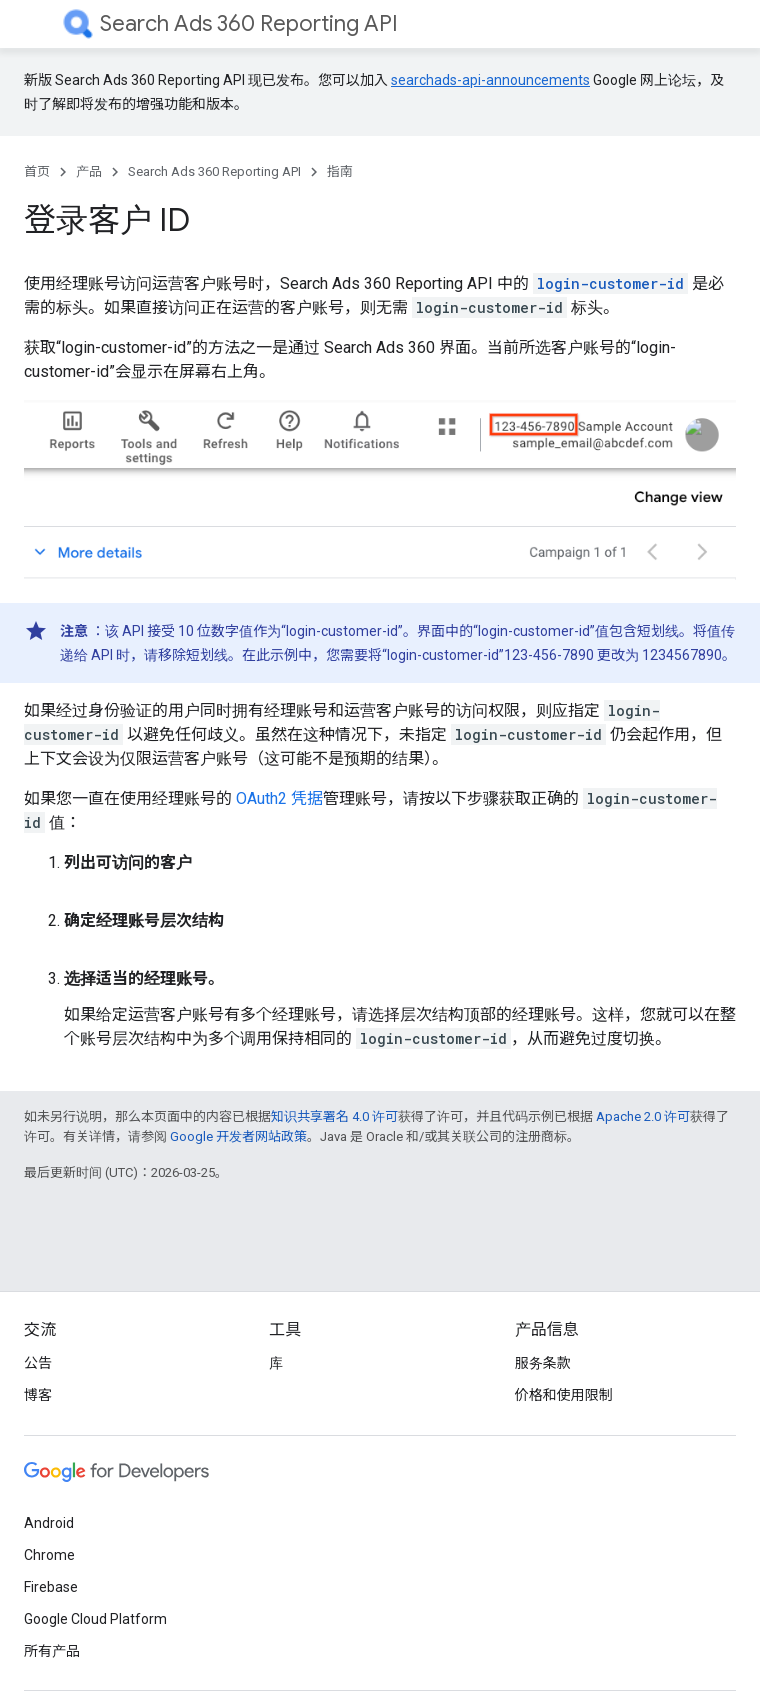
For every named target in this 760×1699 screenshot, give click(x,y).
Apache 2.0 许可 (643, 1116)
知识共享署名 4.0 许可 (334, 1116)
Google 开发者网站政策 (238, 1136)
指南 (340, 171)
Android (49, 1523)
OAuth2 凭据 (279, 798)
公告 (38, 1363)
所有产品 (52, 1651)
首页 (37, 171)
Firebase (51, 1587)
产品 (89, 171)
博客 (38, 1395)
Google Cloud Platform (95, 1619)
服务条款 (543, 1363)
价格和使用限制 (564, 1395)
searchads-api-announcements (490, 80)
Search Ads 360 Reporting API (249, 23)
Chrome (49, 1555)
